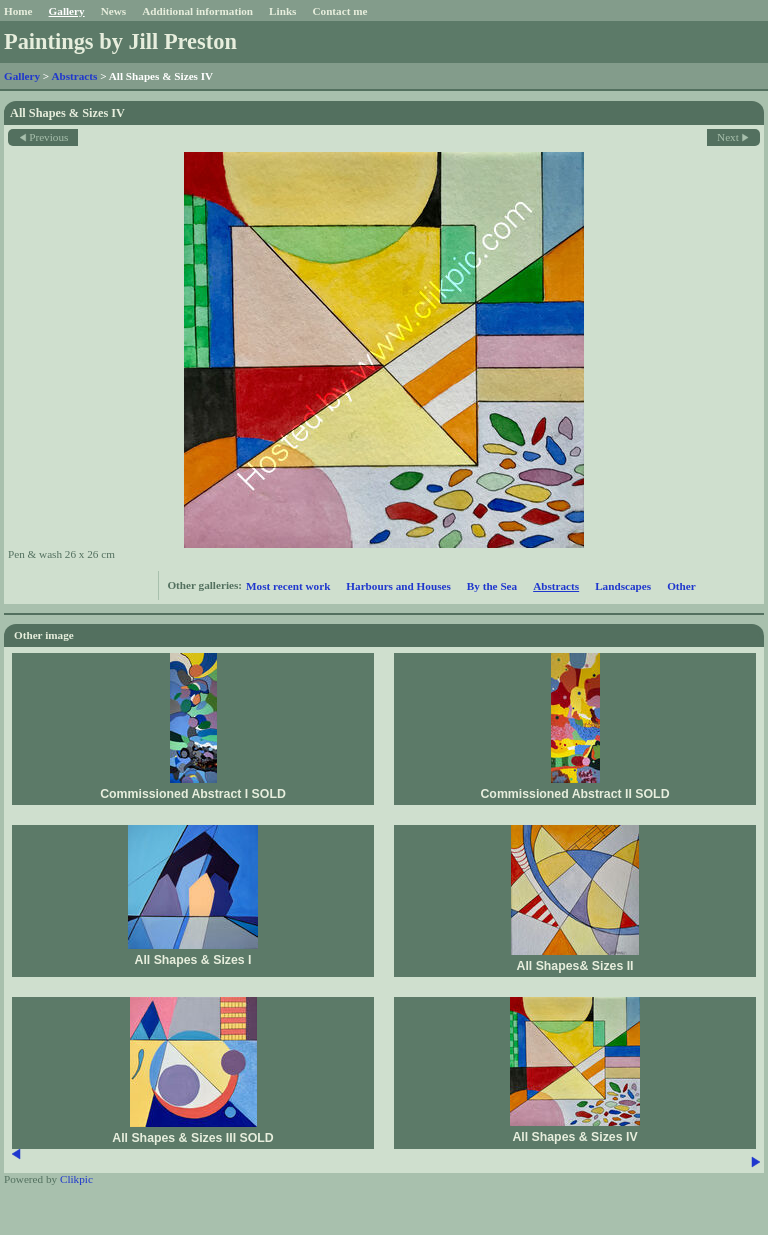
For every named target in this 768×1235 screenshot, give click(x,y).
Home (18, 11)
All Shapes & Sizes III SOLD (192, 1138)
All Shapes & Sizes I (192, 960)
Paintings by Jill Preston (120, 41)
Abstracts (74, 76)
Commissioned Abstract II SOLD (574, 794)
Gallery (67, 11)
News (113, 11)
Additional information (197, 11)
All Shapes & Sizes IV (574, 1137)
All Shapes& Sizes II (574, 966)
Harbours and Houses (398, 586)
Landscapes (623, 586)
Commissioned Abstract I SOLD (193, 794)
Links (282, 11)
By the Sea (492, 586)
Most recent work (288, 586)
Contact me (339, 11)
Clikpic (76, 1179)
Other (681, 586)
